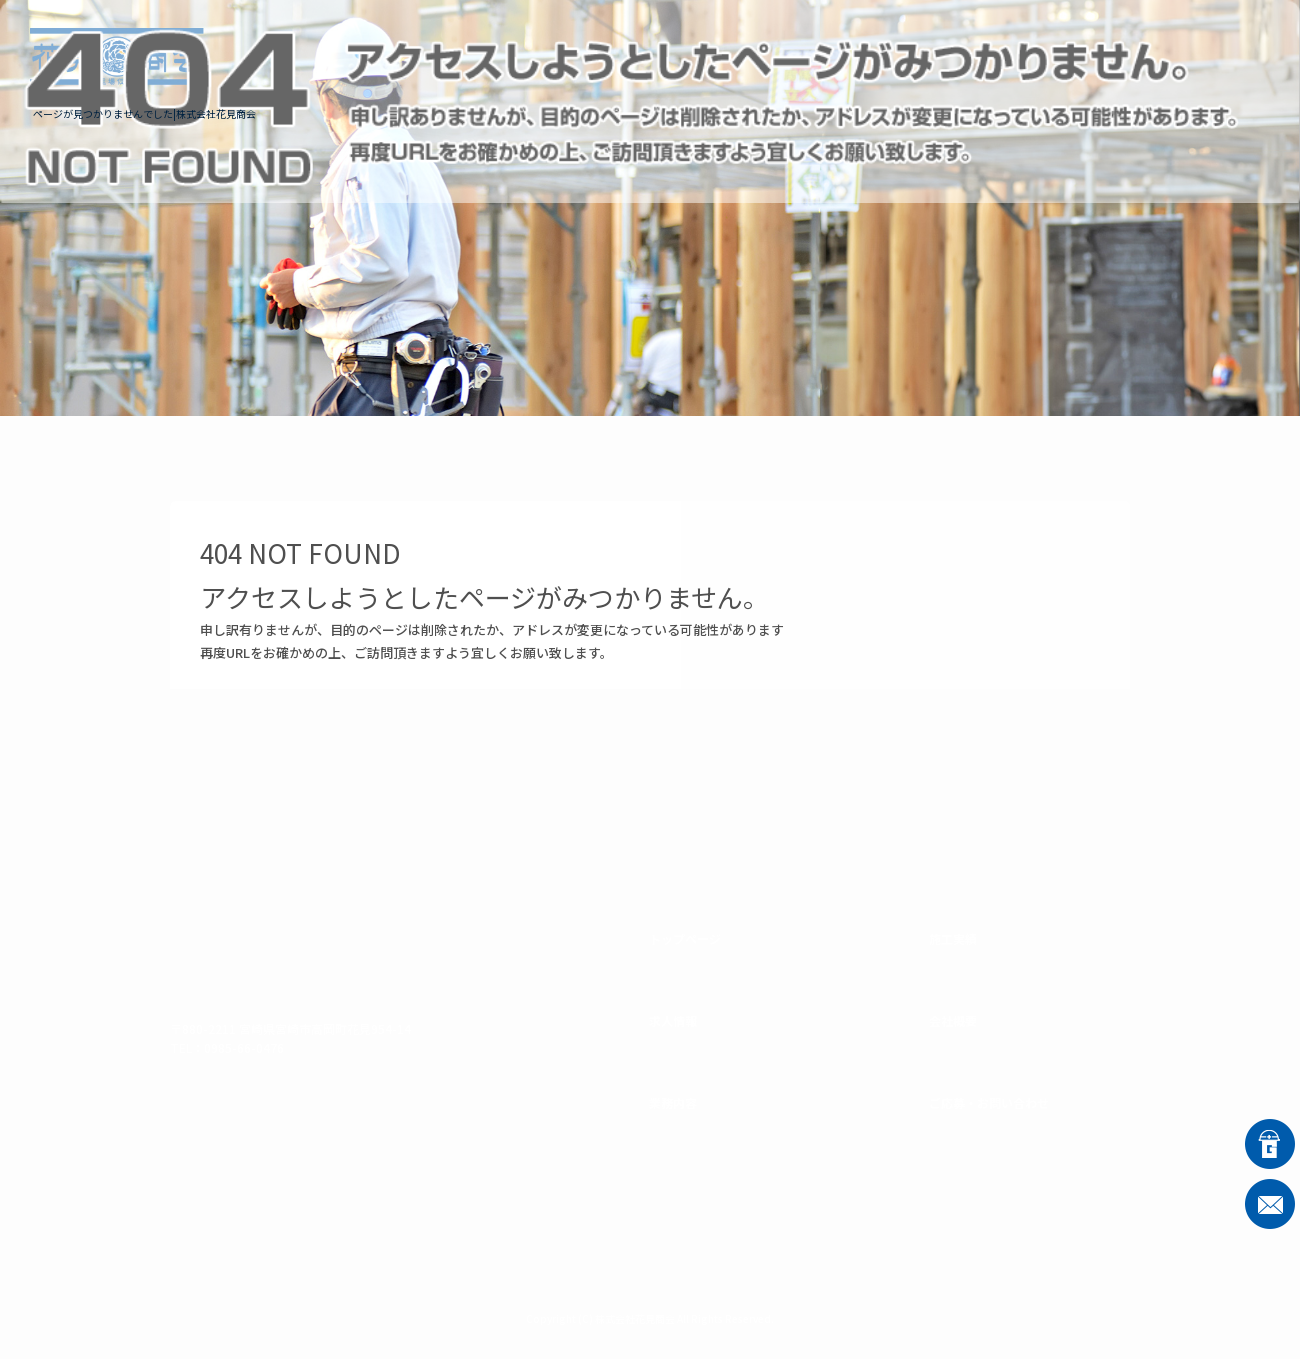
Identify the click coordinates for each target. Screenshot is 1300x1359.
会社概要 (1025, 56)
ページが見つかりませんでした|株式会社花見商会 (144, 113)
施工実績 (915, 56)
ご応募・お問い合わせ (1170, 56)
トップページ (570, 56)
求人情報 (695, 56)
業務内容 (805, 56)
